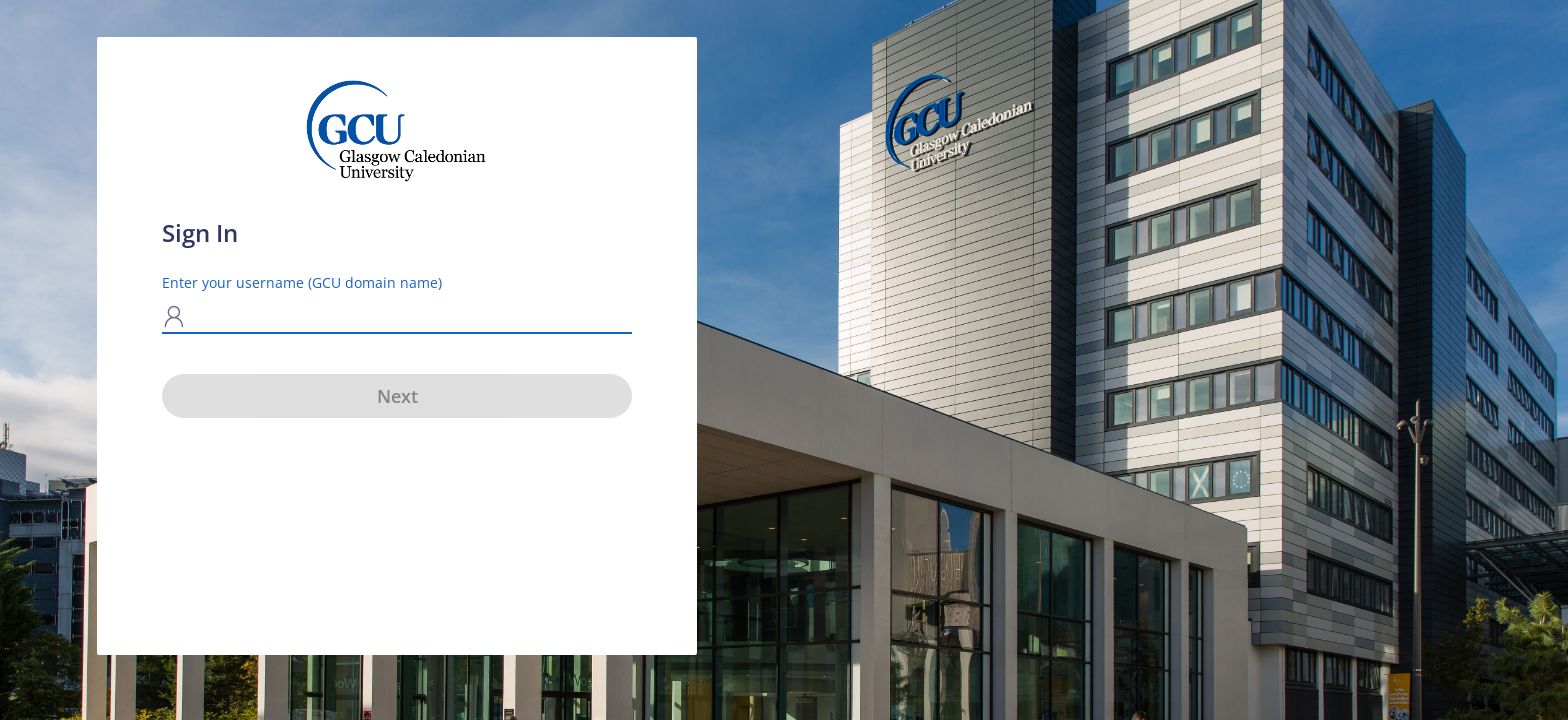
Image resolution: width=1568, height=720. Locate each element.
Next (397, 396)
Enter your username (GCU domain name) (302, 282)
